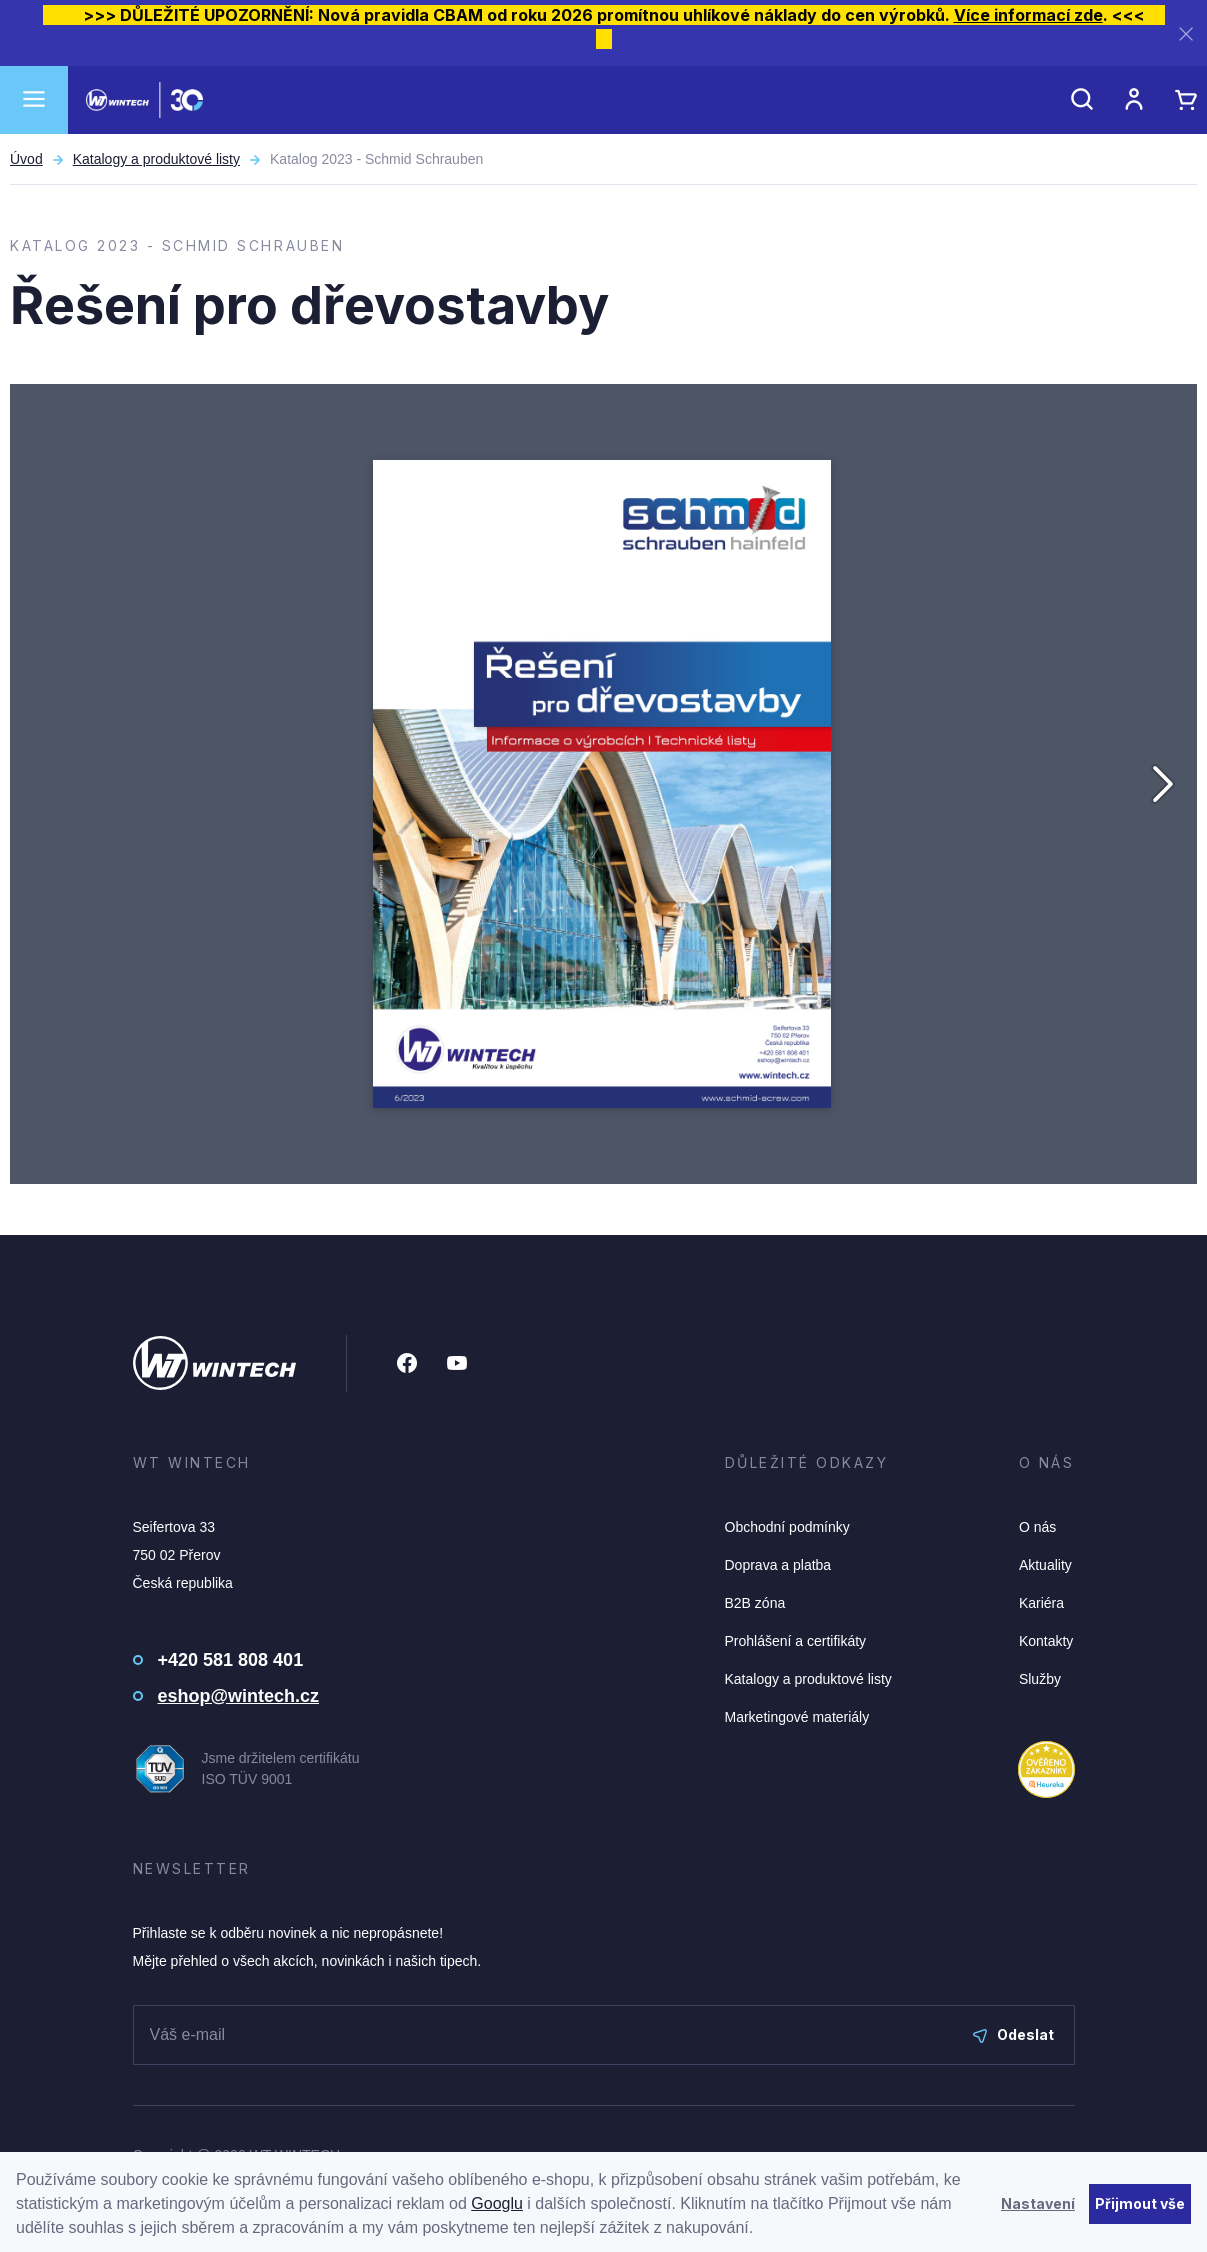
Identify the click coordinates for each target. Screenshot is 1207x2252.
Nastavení (1038, 2203)
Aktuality (1045, 1565)
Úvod (26, 159)
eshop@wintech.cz (239, 1696)
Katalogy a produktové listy (156, 159)
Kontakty (1046, 1641)
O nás (1037, 1527)
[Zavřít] (1186, 33)
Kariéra (1041, 1603)
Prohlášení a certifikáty (796, 1641)
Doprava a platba (778, 1565)
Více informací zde (1028, 15)
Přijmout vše (1140, 2203)
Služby (1040, 1679)
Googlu (497, 2203)
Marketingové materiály (797, 1717)
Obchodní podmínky (787, 1527)
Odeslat (1013, 2034)
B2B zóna (755, 1603)
